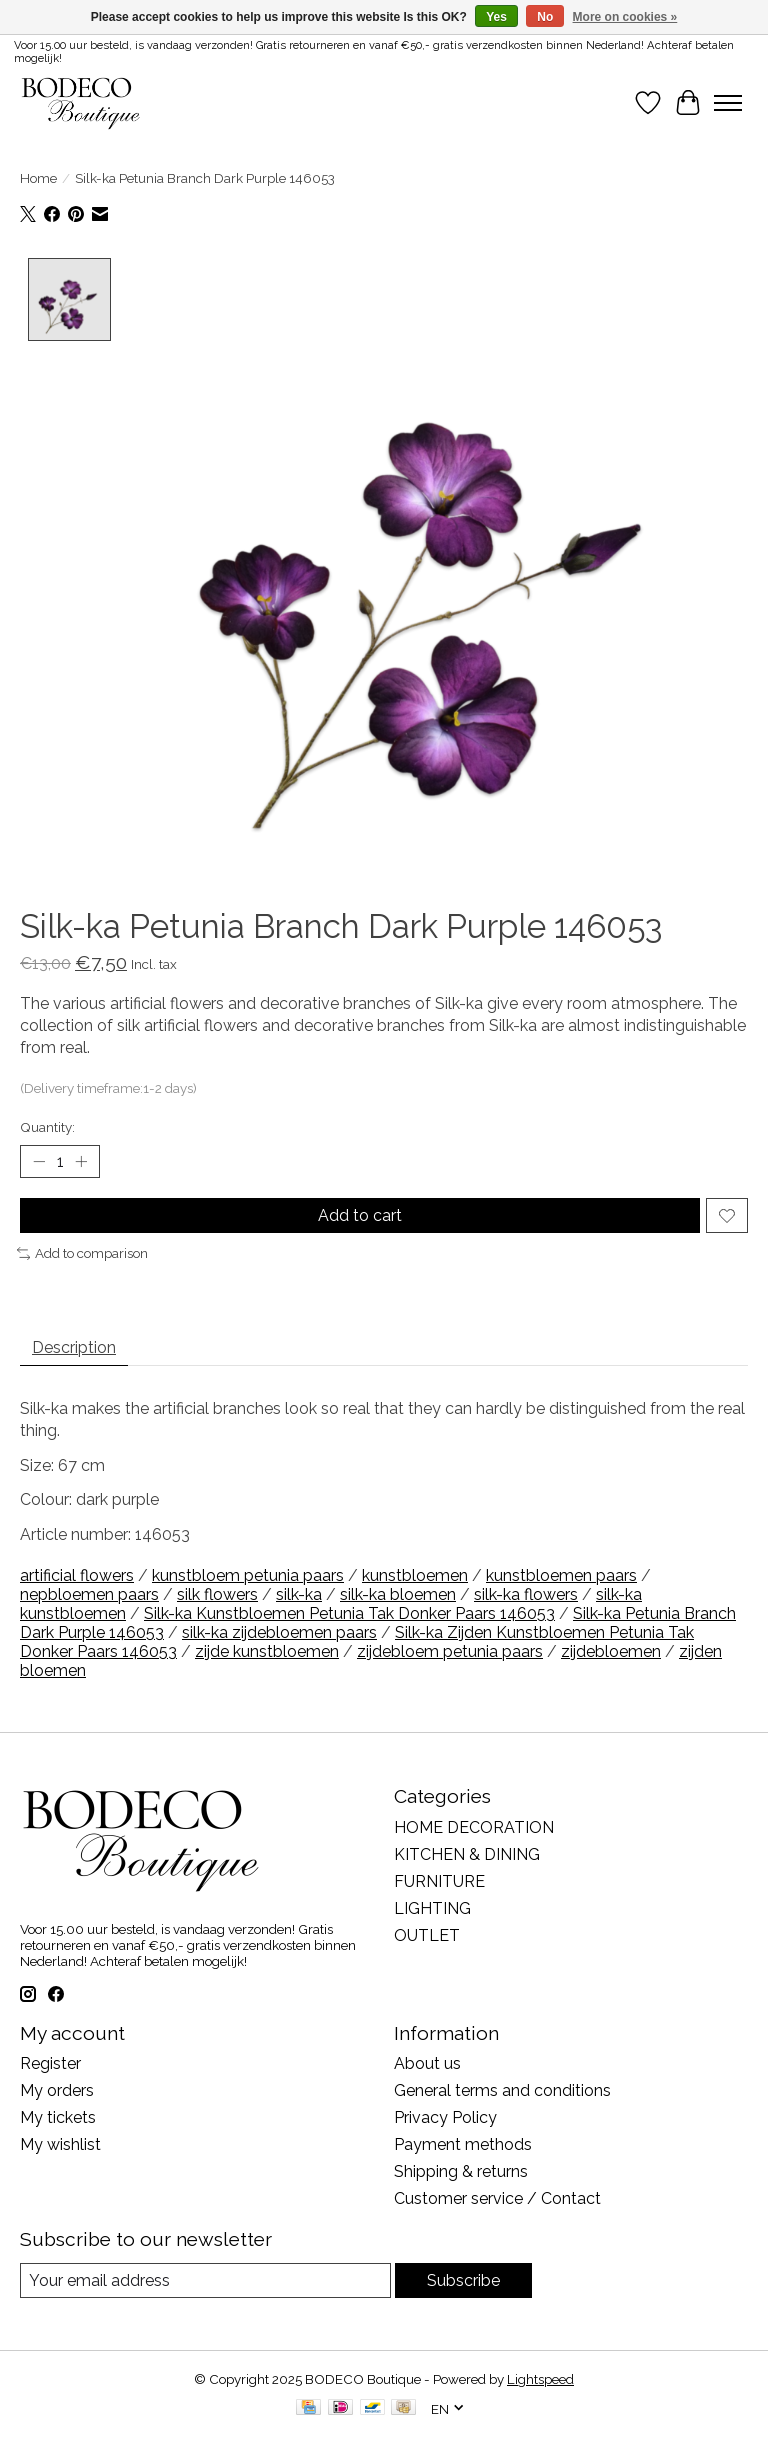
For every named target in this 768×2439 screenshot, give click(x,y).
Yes (496, 17)
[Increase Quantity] (81, 1162)
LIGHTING (432, 1908)
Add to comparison (82, 1253)
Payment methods (463, 2144)
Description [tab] (74, 1347)
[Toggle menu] (728, 103)
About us (427, 2063)
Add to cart (360, 1215)
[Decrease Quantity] (39, 1162)
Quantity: (47, 1127)
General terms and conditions (502, 2090)
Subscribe (463, 2280)
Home (38, 178)
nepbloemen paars (89, 1594)
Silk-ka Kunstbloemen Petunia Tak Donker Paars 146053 (349, 1613)
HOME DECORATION (474, 1827)
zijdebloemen (611, 1651)
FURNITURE (439, 1881)
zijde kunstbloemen (267, 1651)
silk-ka (299, 1594)
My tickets (58, 2117)
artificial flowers (77, 1575)
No (545, 17)
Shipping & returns (461, 2171)
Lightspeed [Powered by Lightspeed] (540, 2379)
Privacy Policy (445, 2117)
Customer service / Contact (497, 2198)
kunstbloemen (415, 1575)
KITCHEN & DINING (467, 1854)
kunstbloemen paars (561, 1575)
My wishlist (60, 2144)
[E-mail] (205, 2280)
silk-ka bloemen (398, 1594)
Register (50, 2063)
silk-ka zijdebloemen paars (279, 1632)
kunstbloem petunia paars (248, 1575)
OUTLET (427, 1935)
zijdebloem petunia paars (450, 1651)
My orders (57, 2090)
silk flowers (217, 1594)
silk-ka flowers (526, 1594)
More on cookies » (625, 17)
